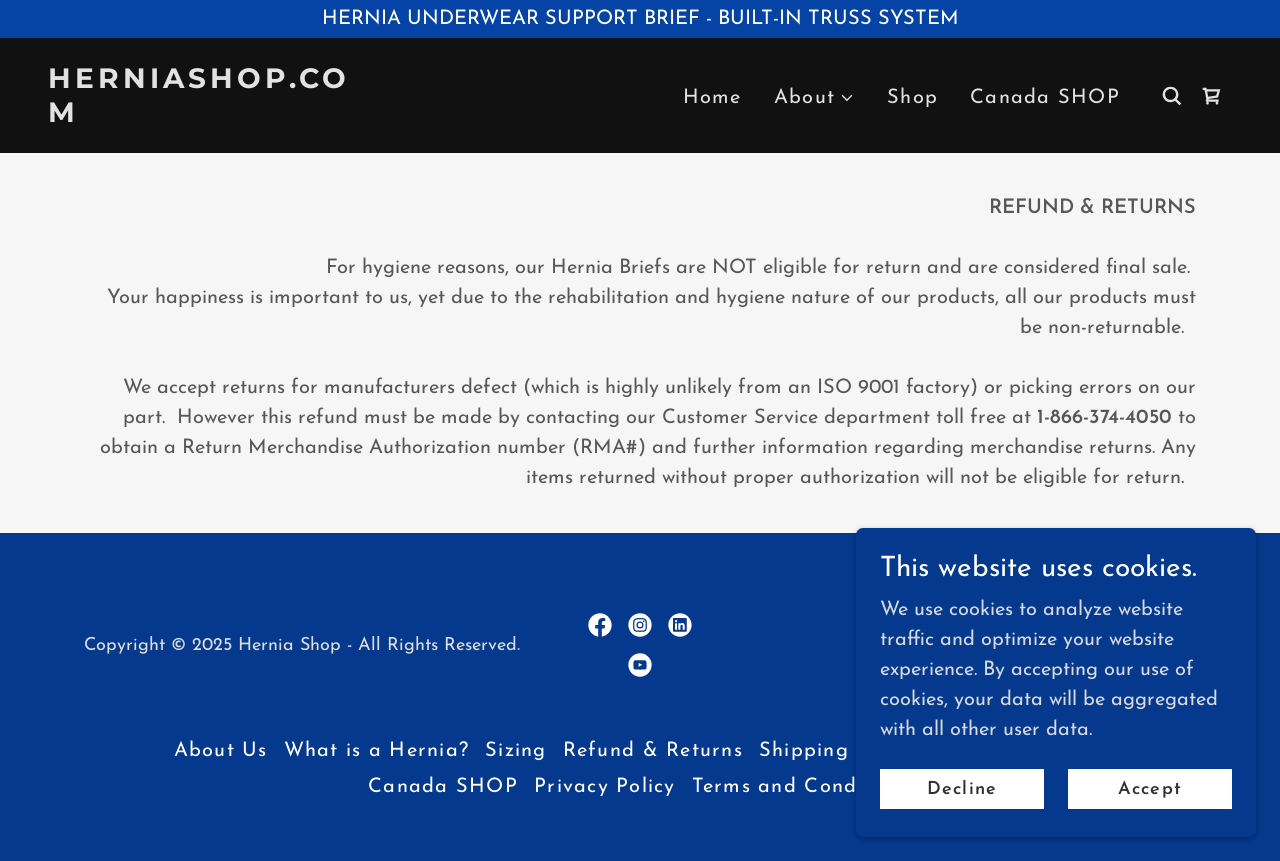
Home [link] (712, 98)
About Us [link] (221, 751)
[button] (814, 98)
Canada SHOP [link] (1045, 98)
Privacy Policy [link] (605, 787)
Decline (962, 789)
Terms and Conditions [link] (802, 787)
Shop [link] (912, 98)
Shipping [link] (804, 751)
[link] (214, 117)
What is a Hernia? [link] (376, 751)
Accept (1150, 789)
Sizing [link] (516, 751)
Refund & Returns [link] (653, 751)
